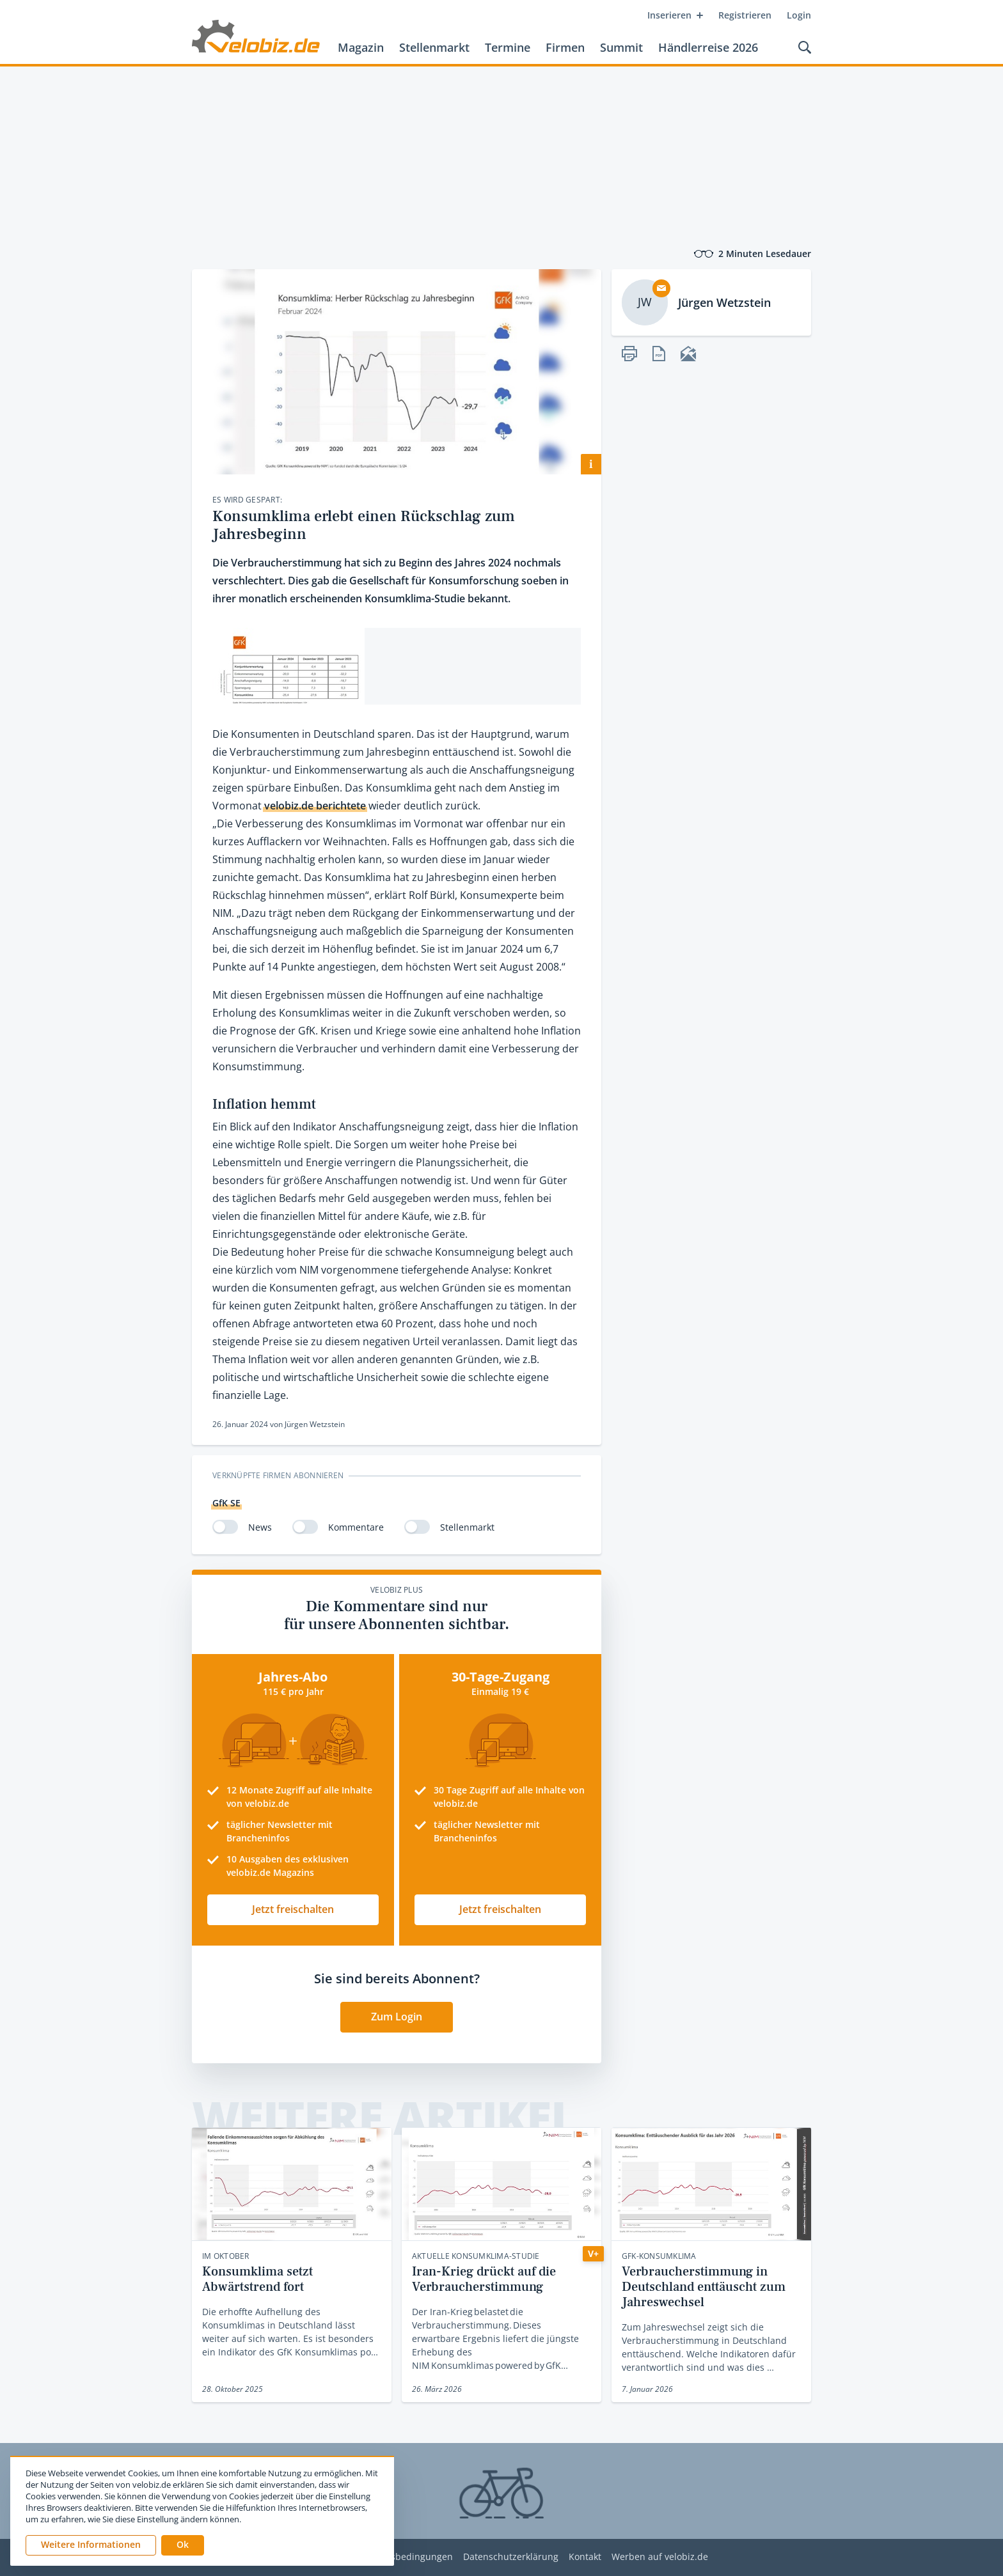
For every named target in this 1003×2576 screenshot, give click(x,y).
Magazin (361, 47)
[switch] (225, 1527)
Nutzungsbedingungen (403, 2557)
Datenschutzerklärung (510, 2557)
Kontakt (585, 2557)
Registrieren (744, 15)
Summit (621, 47)
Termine (507, 47)
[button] (182, 2545)
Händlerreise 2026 (708, 47)
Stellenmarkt (434, 47)
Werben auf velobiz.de (660, 2557)
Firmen (565, 47)
